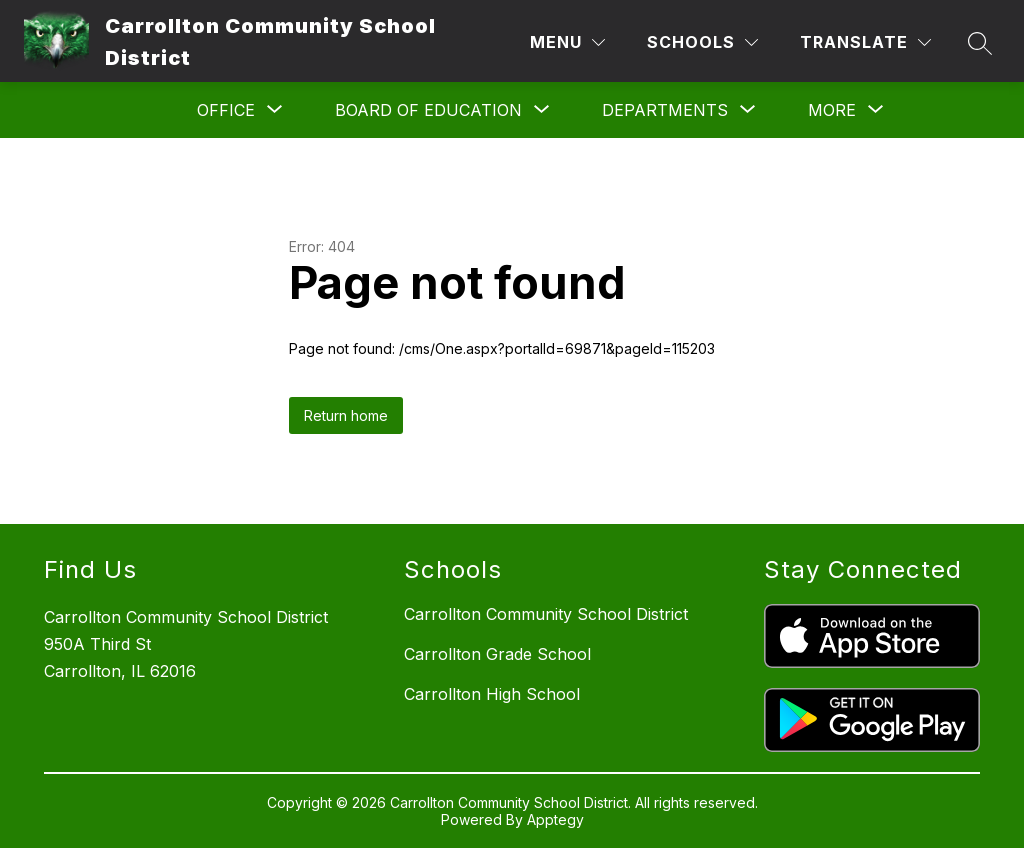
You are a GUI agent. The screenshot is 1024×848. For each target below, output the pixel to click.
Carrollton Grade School (497, 654)
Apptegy (555, 819)
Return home (346, 415)
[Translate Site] (865, 42)
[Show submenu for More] (832, 110)
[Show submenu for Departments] (665, 110)
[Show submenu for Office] (226, 110)
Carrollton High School (492, 694)
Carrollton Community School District (546, 614)
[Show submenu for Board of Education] (428, 110)
